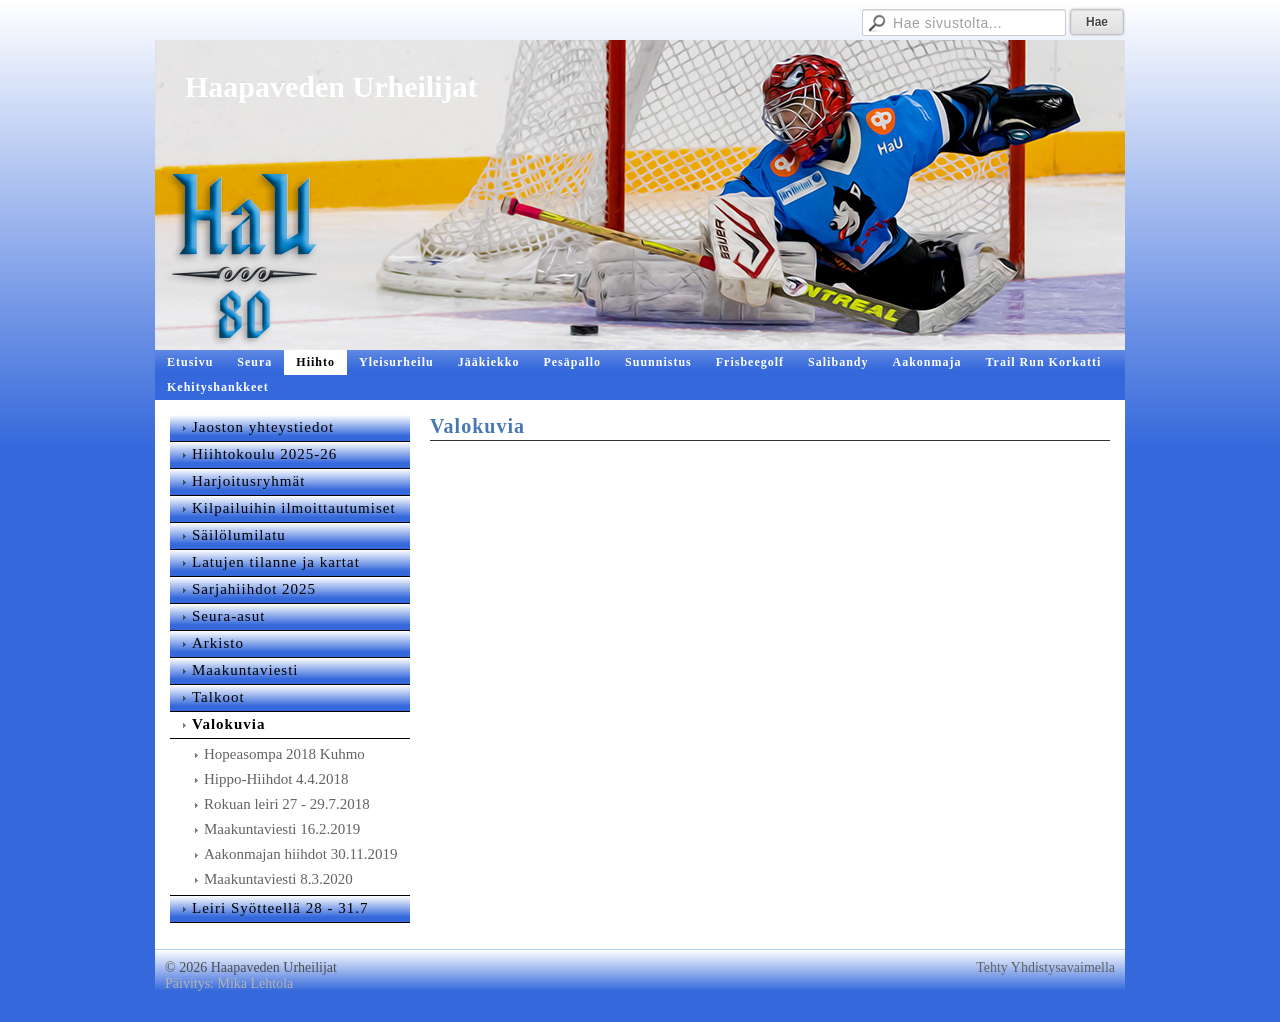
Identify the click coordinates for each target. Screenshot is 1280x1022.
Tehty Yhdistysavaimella (1045, 967)
